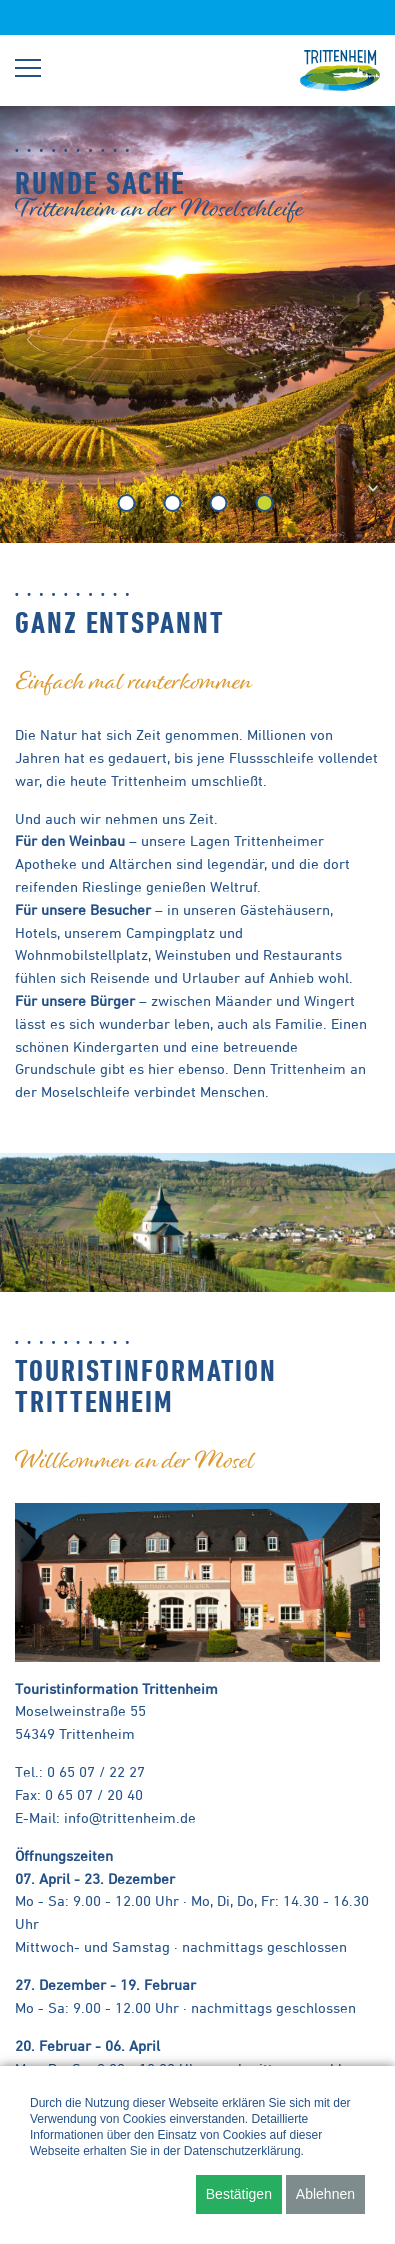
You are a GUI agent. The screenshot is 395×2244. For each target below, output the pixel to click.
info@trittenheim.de (130, 1817)
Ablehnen (325, 2194)
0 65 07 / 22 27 (96, 1771)
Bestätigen (239, 2194)
